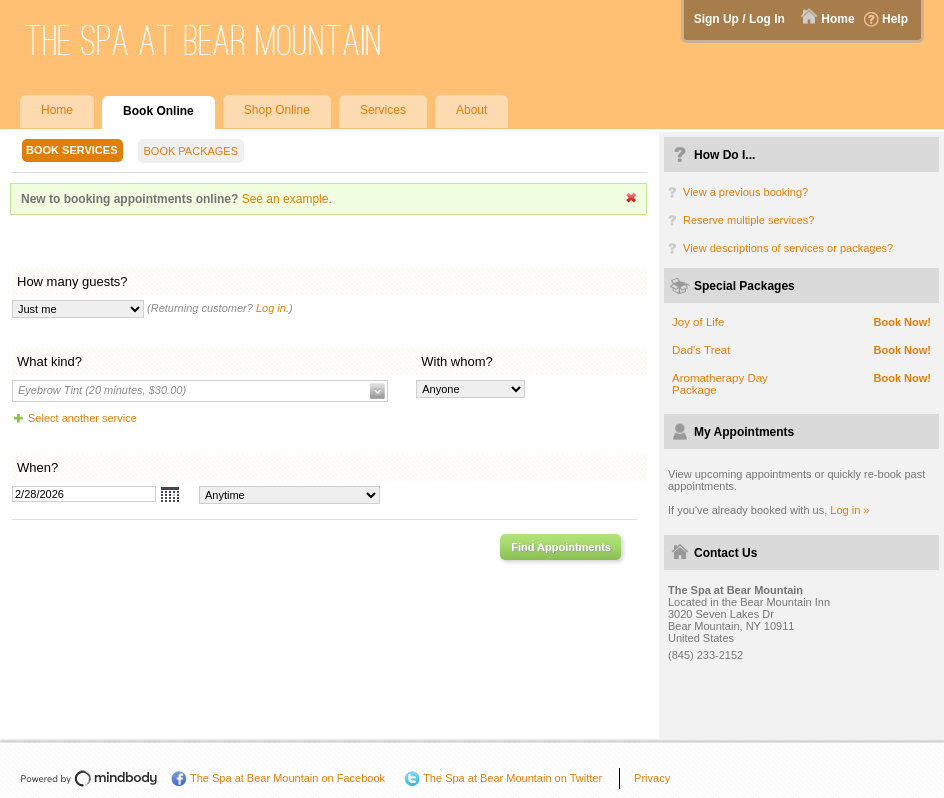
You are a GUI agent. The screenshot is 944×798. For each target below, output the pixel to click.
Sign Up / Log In (739, 19)
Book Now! (902, 322)
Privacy (652, 778)
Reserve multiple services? (748, 220)
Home (837, 19)
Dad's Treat (701, 350)
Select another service (82, 418)
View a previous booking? (745, 192)
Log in (271, 308)
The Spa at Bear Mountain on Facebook (287, 778)
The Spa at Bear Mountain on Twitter (512, 778)
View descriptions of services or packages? (788, 248)
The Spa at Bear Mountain (203, 40)
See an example (285, 199)
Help (895, 19)
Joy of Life (698, 322)
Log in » (849, 510)
